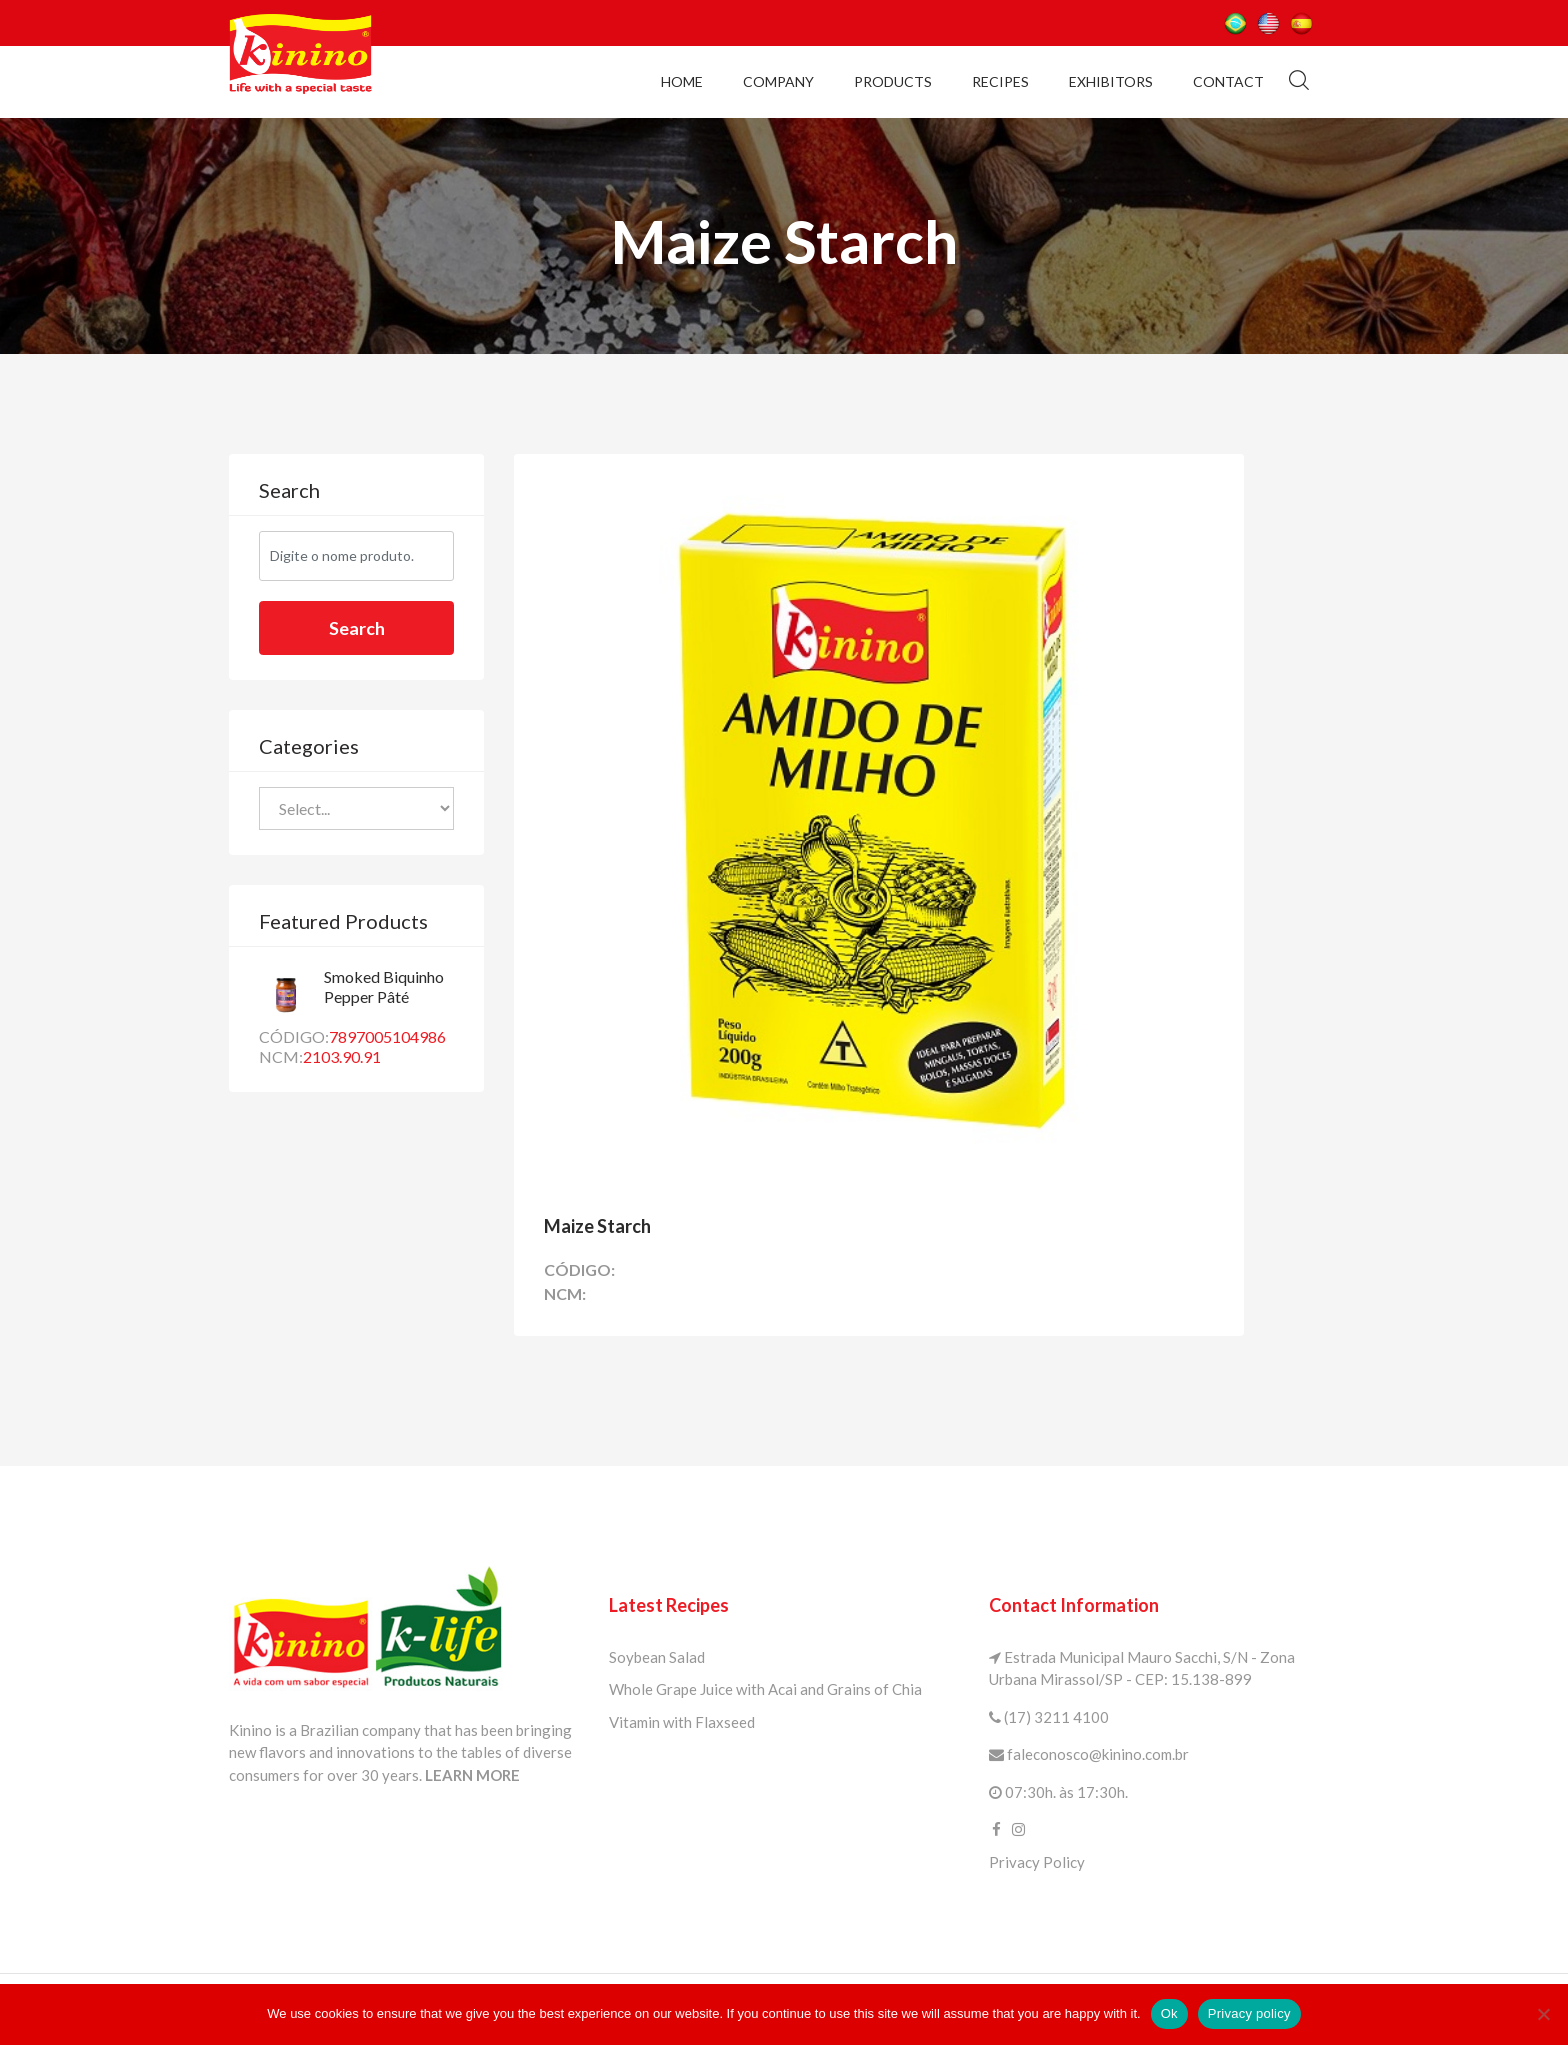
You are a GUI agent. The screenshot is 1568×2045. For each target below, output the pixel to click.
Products (893, 80)
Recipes (1000, 80)
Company (778, 80)
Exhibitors (1111, 80)
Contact (1228, 80)
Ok (1169, 2013)
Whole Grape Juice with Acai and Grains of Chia (765, 1687)
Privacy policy (1249, 2013)
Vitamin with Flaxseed (682, 1720)
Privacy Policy (1037, 1860)
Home (682, 80)
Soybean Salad (657, 1655)
